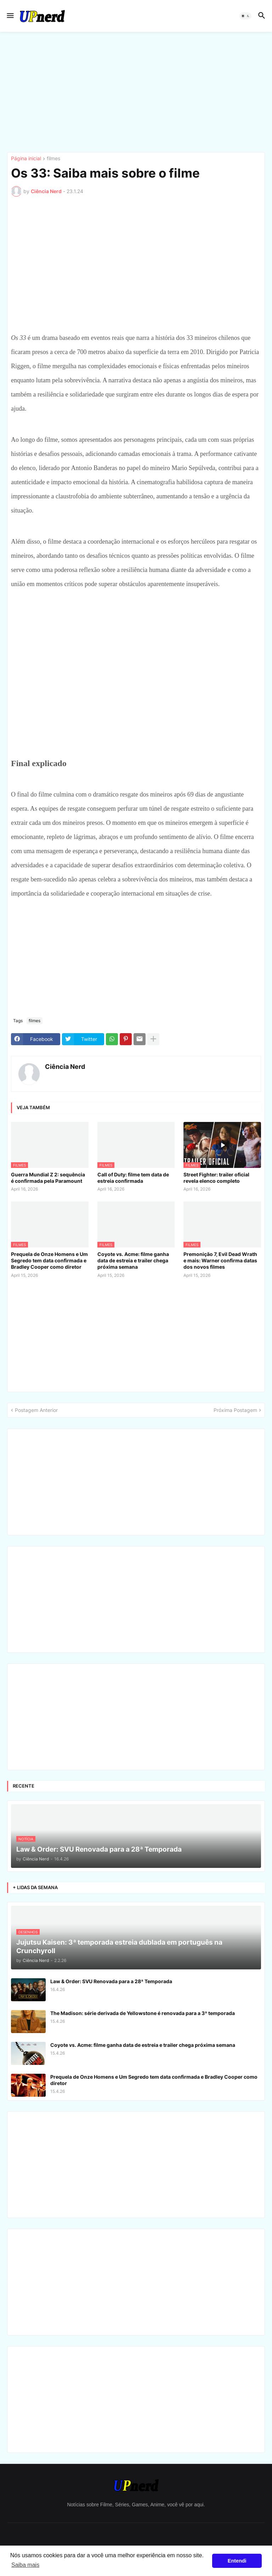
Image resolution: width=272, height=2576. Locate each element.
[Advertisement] (136, 91)
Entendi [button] (237, 2561)
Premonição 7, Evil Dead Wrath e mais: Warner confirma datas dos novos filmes (220, 1260)
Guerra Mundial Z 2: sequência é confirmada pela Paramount (48, 1177)
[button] (9, 16)
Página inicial (26, 158)
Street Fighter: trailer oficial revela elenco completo (216, 1177)
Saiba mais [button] (25, 2565)
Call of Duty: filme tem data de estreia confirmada (133, 1177)
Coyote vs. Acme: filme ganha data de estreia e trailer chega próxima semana (133, 1260)
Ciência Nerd (65, 1066)
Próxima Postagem (235, 1410)
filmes (53, 158)
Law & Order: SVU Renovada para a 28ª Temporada (111, 1981)
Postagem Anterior (36, 1410)
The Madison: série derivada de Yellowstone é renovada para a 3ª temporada (142, 2013)
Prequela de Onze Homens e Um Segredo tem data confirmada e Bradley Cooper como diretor (49, 1260)
